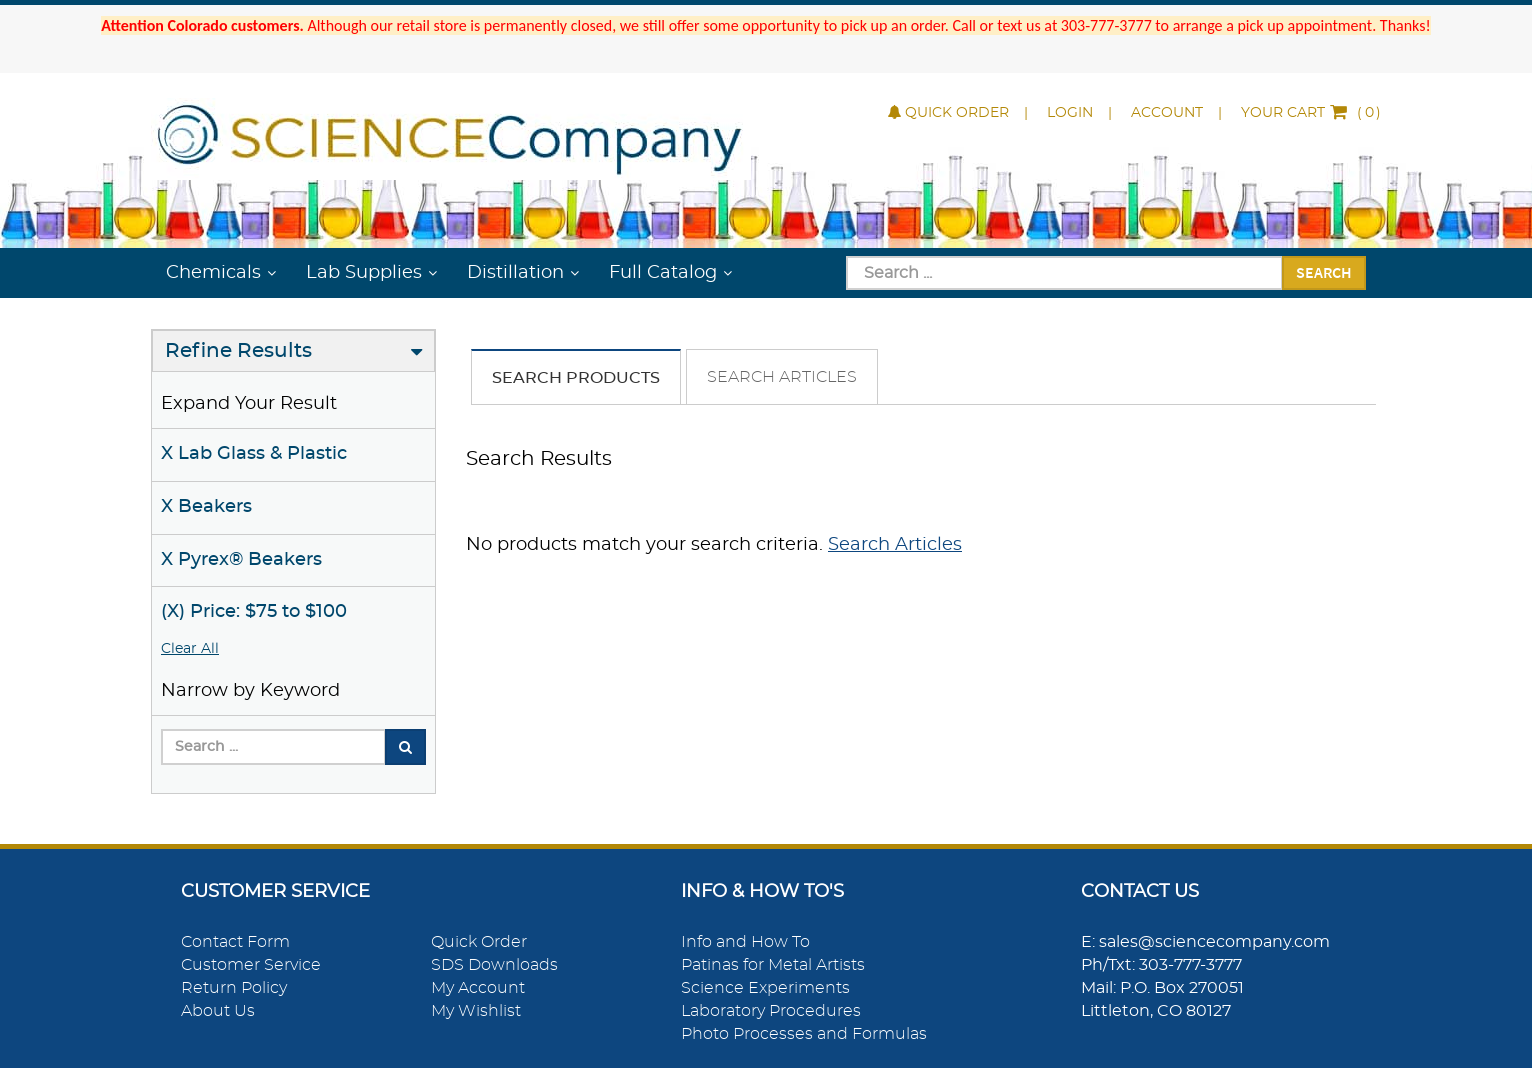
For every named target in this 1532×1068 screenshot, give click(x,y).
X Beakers (206, 507)
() (1311, 113)
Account (1167, 113)
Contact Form (235, 942)
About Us (218, 1011)
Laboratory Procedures (771, 1011)
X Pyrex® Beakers (241, 560)
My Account (478, 988)
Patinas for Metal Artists (773, 965)
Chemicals (213, 273)
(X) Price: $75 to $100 (254, 612)
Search (1324, 272)
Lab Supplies (364, 273)
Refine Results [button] (238, 351)
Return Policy (234, 988)
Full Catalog (663, 273)
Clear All (190, 649)
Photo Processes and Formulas (804, 1034)
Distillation (515, 273)
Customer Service (251, 965)
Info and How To (745, 942)
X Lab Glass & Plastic (254, 454)
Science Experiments (765, 988)
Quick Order (948, 113)
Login (1070, 113)
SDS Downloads (494, 965)
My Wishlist (476, 1011)
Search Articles (782, 377)
